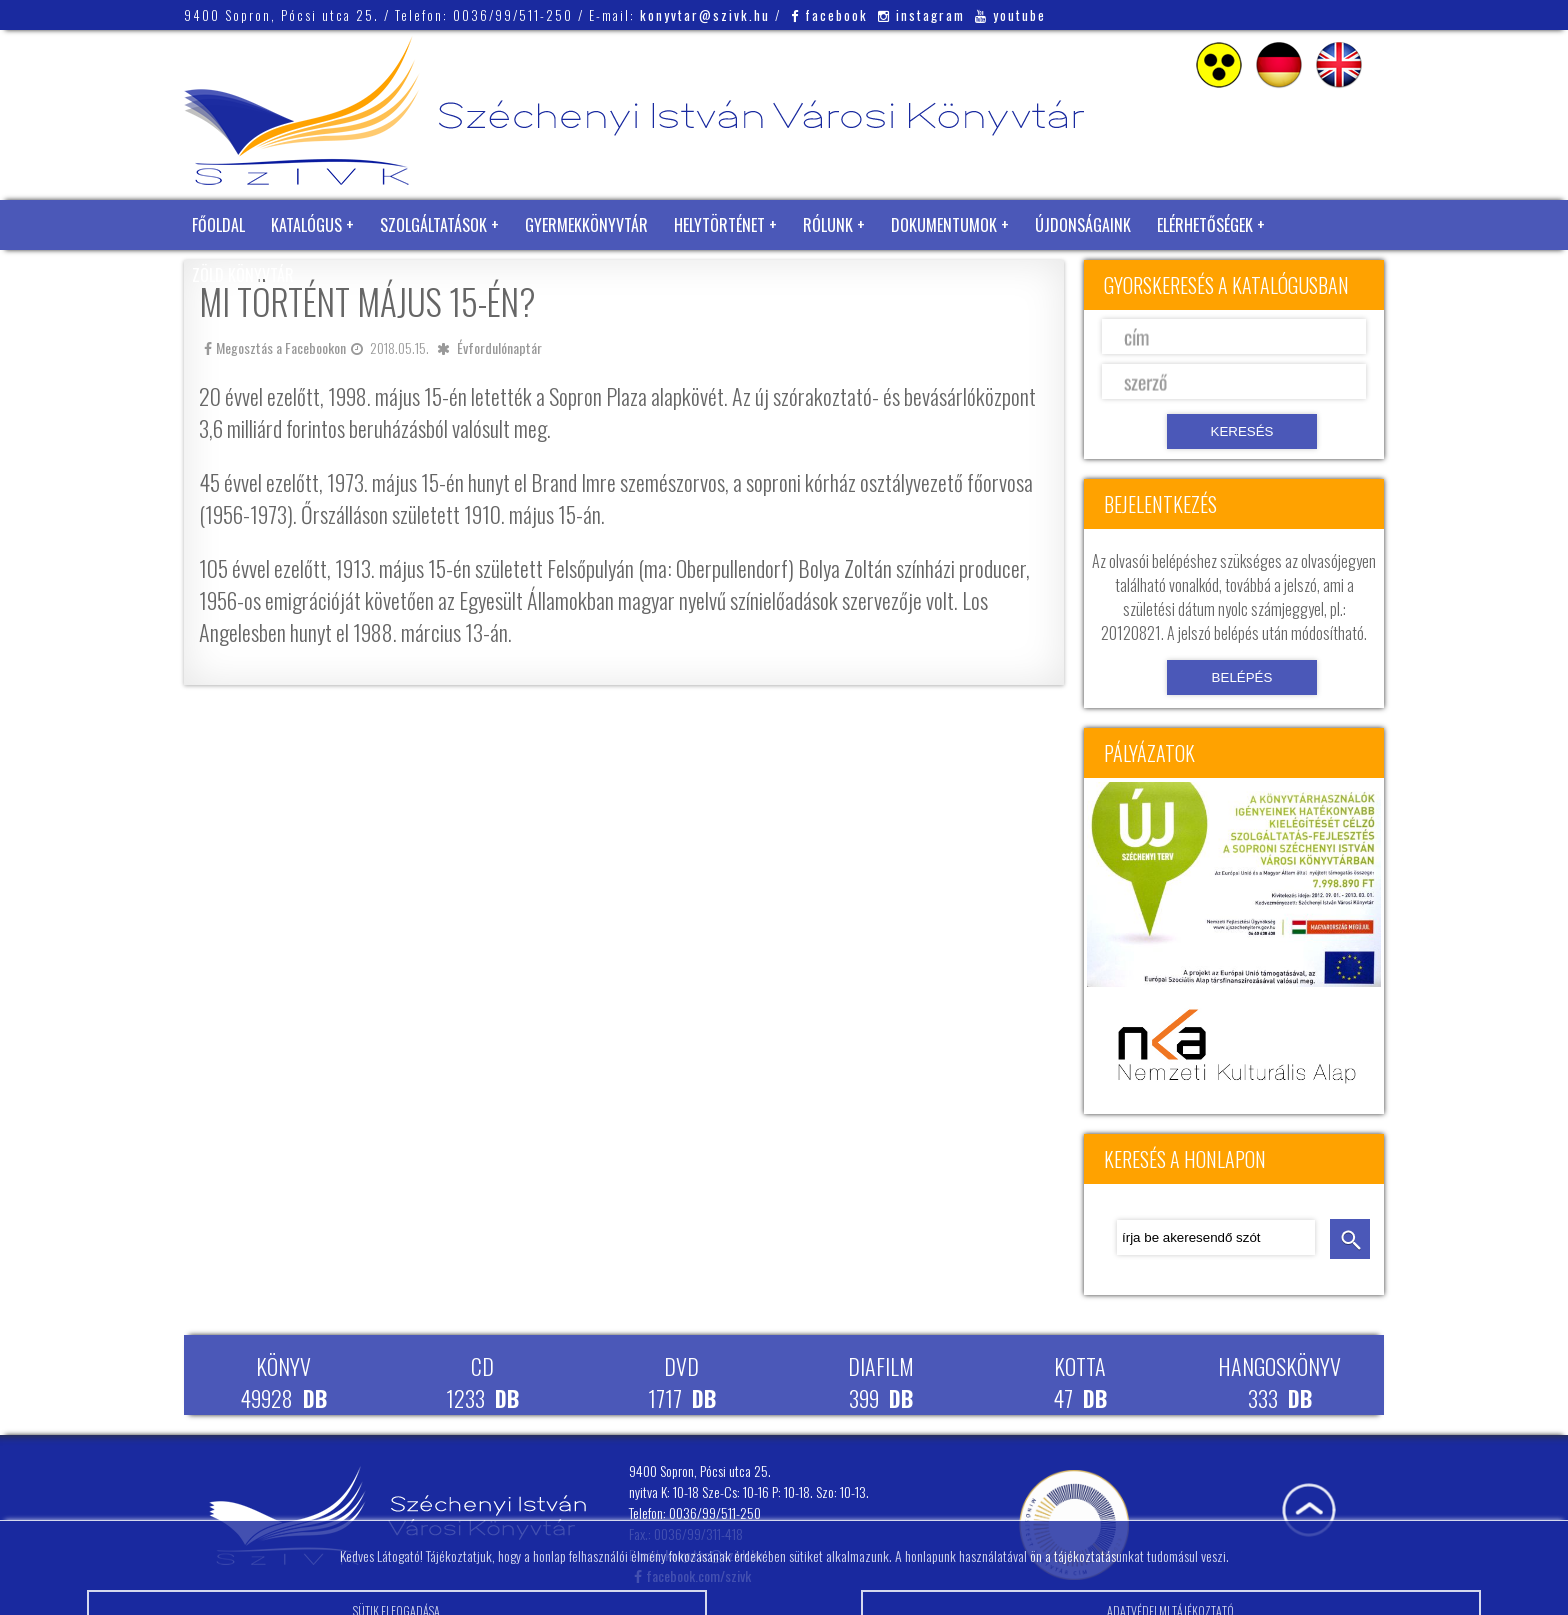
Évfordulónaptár (499, 347)
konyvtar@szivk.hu (705, 15)
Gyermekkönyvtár (586, 225)
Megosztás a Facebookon (275, 347)
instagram (921, 15)
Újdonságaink (1083, 225)
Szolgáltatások (433, 225)
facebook (829, 15)
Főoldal (218, 225)
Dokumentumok (944, 225)
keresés (1350, 1239)
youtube (1010, 15)
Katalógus (306, 225)
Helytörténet (719, 225)
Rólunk (828, 225)
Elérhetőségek (1205, 225)
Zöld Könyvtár (243, 275)
